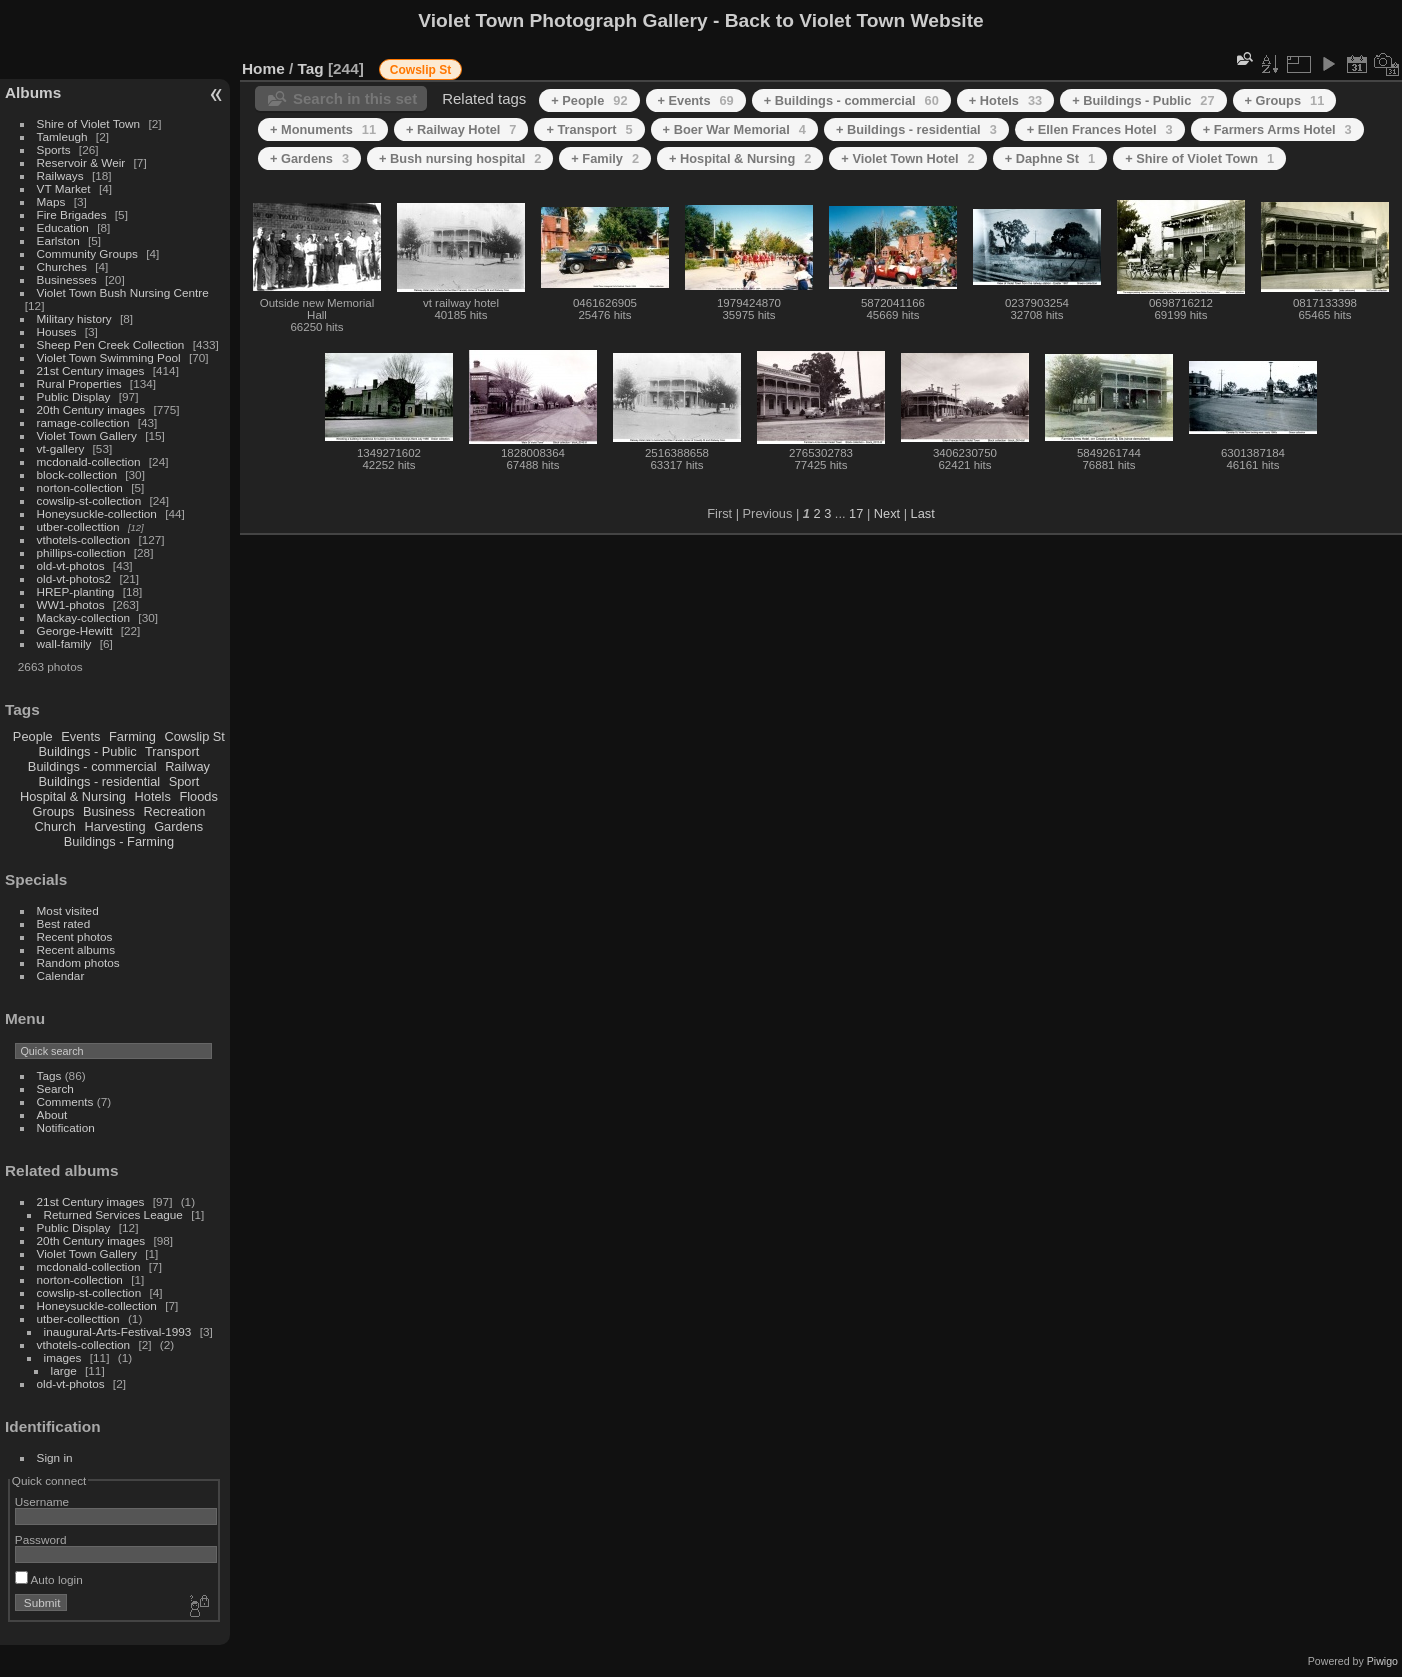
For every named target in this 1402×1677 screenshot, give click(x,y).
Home (263, 68)
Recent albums (76, 949)
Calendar (61, 975)
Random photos (78, 962)
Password (41, 1539)
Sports (54, 149)
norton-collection (80, 487)
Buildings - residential (100, 781)
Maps (51, 201)
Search (55, 1088)
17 (856, 513)
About (52, 1114)
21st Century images (91, 370)
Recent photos (75, 936)
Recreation (174, 811)
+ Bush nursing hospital (460, 158)
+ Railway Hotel (461, 129)
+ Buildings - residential (916, 129)
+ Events (696, 100)
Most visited (68, 910)
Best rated (64, 923)
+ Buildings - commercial (851, 100)
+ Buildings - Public (1143, 100)
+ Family (605, 158)
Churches (62, 266)
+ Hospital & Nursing (740, 158)
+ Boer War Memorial (734, 129)
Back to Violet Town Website (854, 20)
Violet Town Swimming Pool (109, 357)
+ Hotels (1005, 100)
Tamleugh (62, 136)
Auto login (49, 1579)
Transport (172, 751)
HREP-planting (76, 591)
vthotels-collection (84, 539)
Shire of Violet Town (89, 123)
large (64, 1370)
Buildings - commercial (92, 766)
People (33, 736)
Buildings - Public (88, 751)
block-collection (77, 474)
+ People (589, 100)
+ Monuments (323, 129)
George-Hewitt (75, 630)
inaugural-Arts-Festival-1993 (118, 1331)
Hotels (153, 796)
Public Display (74, 396)
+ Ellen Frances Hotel (1100, 129)
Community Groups (87, 253)
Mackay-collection (84, 617)
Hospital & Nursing (73, 796)
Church (55, 826)
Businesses (67, 279)
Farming (132, 736)
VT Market (64, 188)
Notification (66, 1127)
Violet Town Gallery (87, 435)
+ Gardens (309, 158)
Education (63, 227)
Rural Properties (79, 383)
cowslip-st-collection (89, 500)
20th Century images (91, 409)
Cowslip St (194, 736)
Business (109, 811)
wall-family (64, 643)
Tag (311, 68)
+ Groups (1285, 100)
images (63, 1357)
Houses (57, 331)
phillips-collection (81, 552)
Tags (49, 1075)
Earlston (58, 240)
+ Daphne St (1050, 158)
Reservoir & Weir (81, 162)
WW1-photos (71, 604)
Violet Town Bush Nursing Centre (123, 292)
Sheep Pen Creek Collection (111, 344)
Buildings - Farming (119, 841)
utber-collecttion (78, 526)
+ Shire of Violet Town (1199, 158)
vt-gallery (61, 448)
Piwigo (1382, 1661)
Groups (53, 811)
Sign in (55, 1457)
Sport (184, 781)
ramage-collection (83, 422)
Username (42, 1501)
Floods (198, 796)
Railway (187, 766)
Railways (60, 175)
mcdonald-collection (89, 461)
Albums (33, 92)
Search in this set (355, 98)
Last (923, 513)
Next (887, 513)
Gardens (178, 826)
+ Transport (589, 129)
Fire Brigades (72, 214)
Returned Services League (113, 1214)
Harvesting (114, 826)
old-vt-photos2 (74, 578)
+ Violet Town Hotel (907, 158)
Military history (74, 318)
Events (80, 736)
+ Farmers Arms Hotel (1277, 129)
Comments (65, 1101)
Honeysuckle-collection (97, 513)
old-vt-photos (71, 565)
